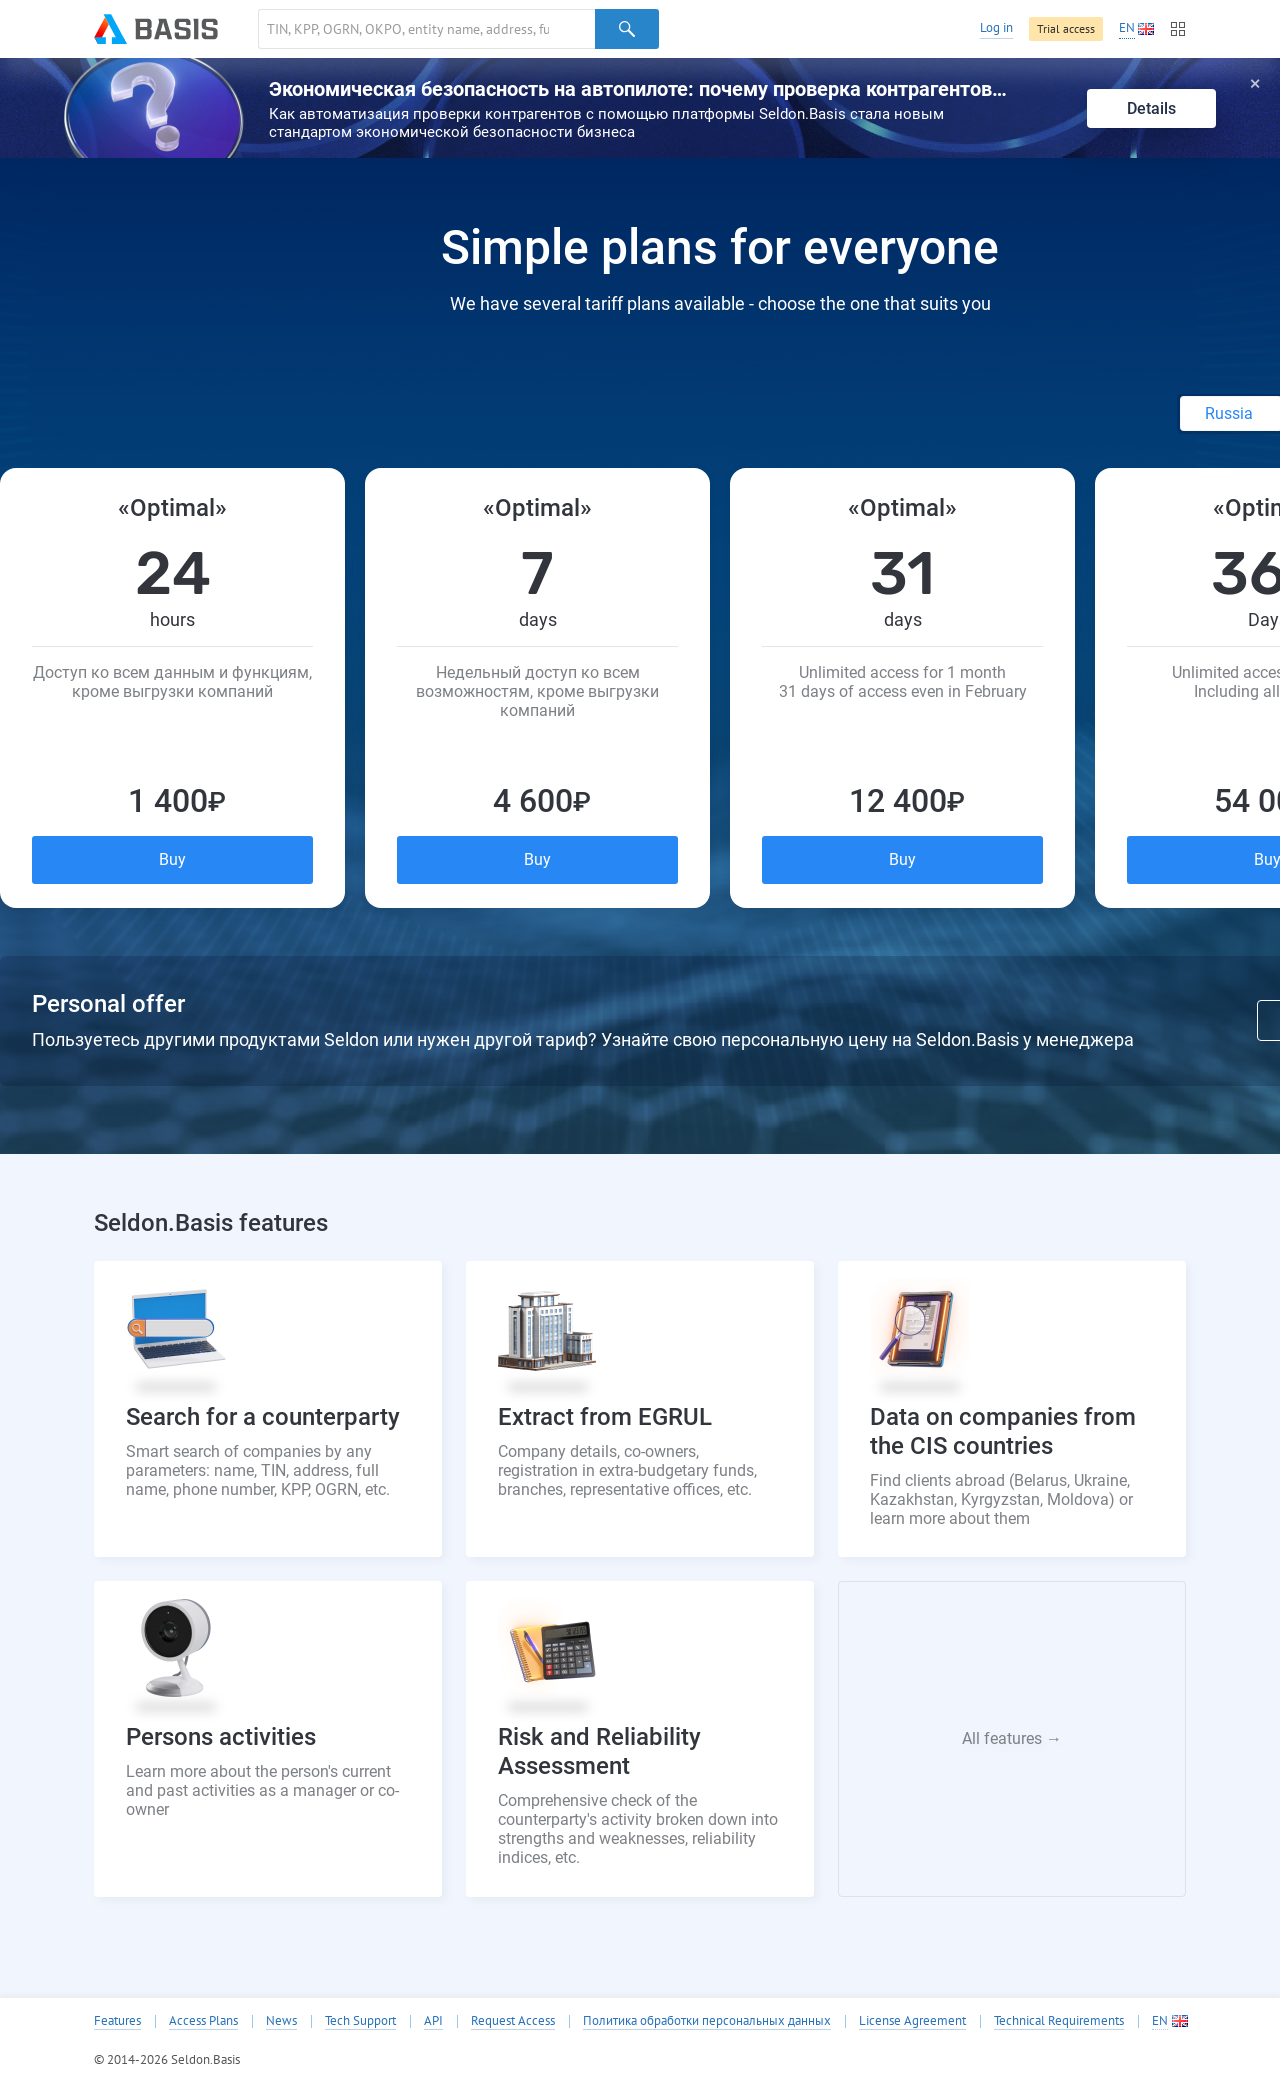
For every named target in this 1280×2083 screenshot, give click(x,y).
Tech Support (360, 2021)
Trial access (1066, 28)
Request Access (513, 2021)
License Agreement (912, 2021)
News (281, 2021)
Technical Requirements (1059, 2021)
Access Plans (203, 2021)
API (433, 2021)
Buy (172, 859)
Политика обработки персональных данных (707, 2021)
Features (117, 2021)
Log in (996, 27)
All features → (1012, 1738)
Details (1151, 108)
